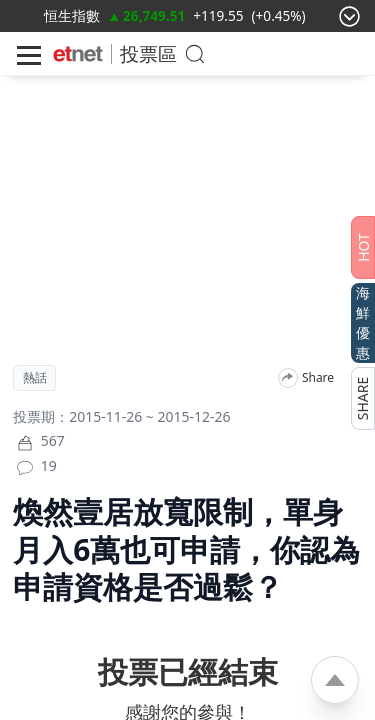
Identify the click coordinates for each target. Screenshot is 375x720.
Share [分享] (318, 378)
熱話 (35, 378)
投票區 (148, 53)
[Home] (78, 54)
